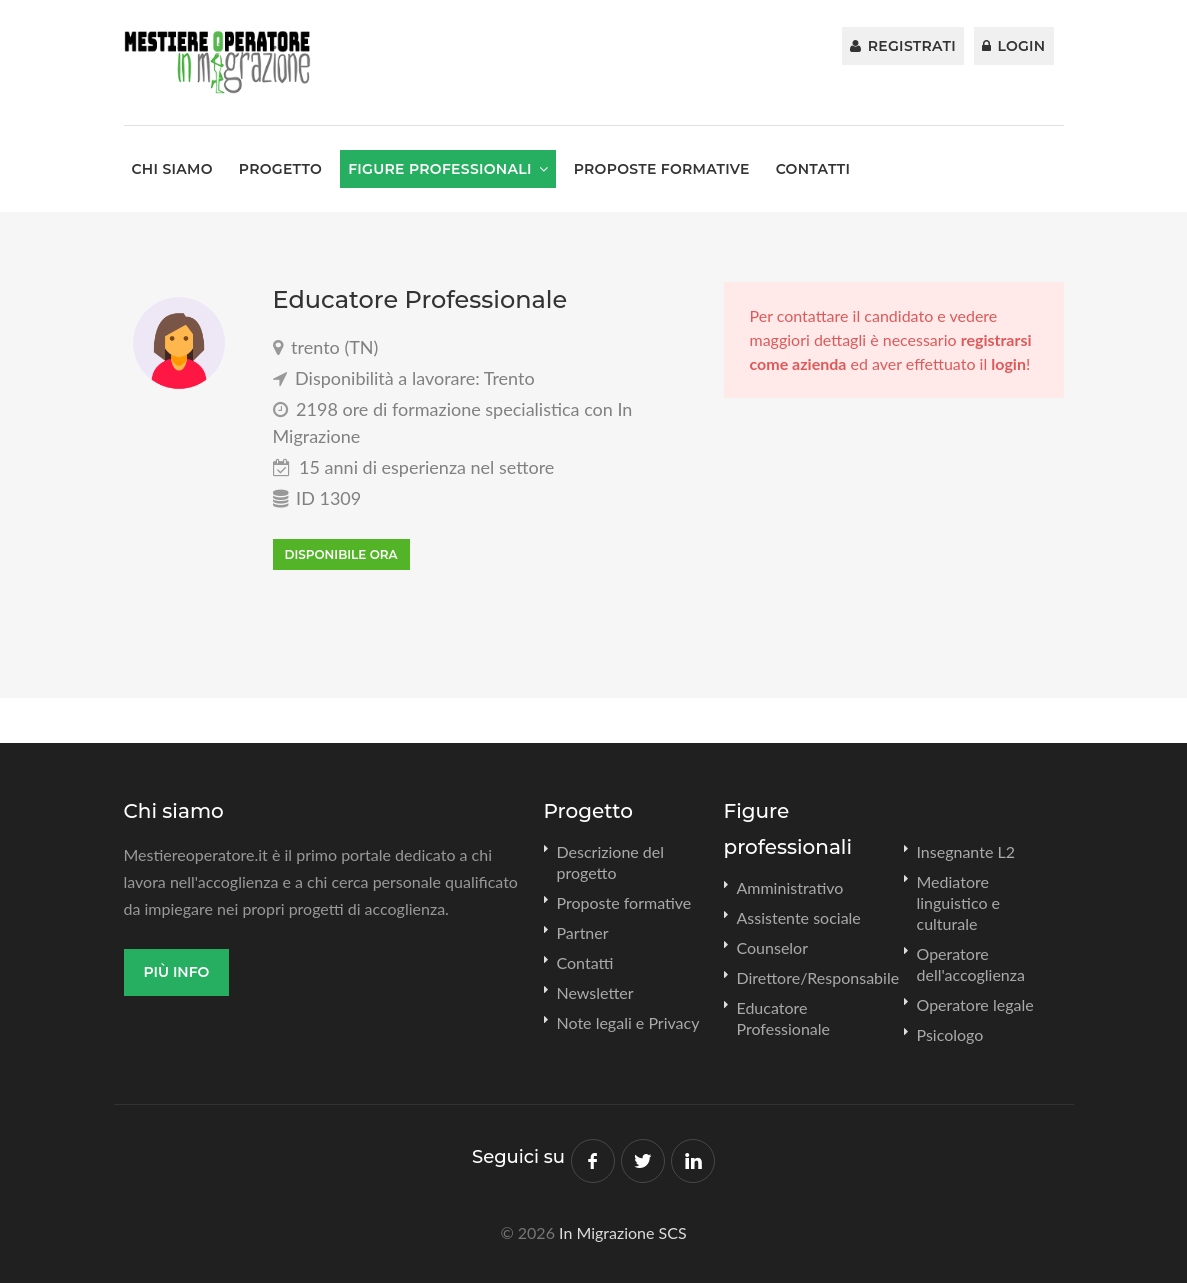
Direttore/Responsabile (818, 977)
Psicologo (950, 1034)
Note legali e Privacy (628, 1022)
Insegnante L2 (966, 851)
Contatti (813, 169)
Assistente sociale (799, 917)
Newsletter (595, 992)
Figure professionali (440, 169)
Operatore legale (975, 1004)
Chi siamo (172, 169)
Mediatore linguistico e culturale (959, 902)
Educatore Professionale (784, 1018)
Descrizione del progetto (611, 862)
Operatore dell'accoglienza (971, 964)
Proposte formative (662, 169)
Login (1014, 46)
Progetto (280, 169)
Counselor (773, 947)
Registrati (903, 46)
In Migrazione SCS (623, 1232)
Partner (583, 932)
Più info (177, 972)
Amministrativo (790, 887)
